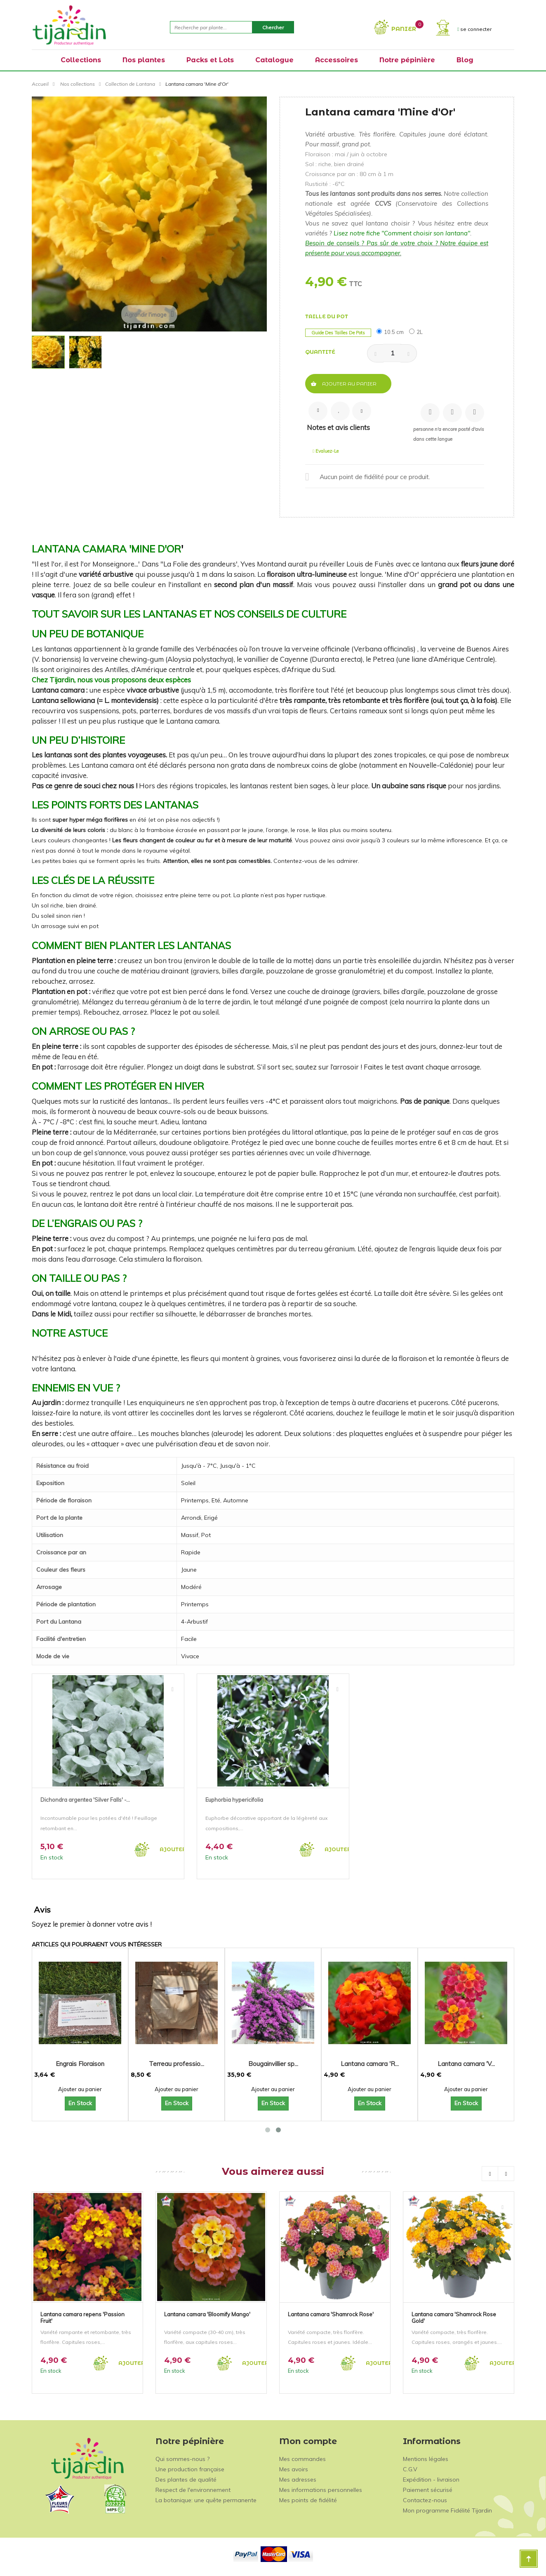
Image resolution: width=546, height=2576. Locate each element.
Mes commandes (302, 2459)
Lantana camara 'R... (370, 2064)
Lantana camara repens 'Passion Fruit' (82, 2317)
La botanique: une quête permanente (206, 2500)
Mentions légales (425, 2459)
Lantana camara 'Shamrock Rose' (331, 2314)
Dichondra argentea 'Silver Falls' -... (85, 1799)
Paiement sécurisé (427, 2490)
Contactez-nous (425, 2500)
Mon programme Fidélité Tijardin (447, 2510)
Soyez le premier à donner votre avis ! (92, 1924)
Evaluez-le (326, 451)
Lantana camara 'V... (466, 2064)
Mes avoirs (293, 2469)
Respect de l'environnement (193, 2490)
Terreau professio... (176, 2064)
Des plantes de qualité (186, 2479)
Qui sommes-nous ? (182, 2459)
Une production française (189, 2469)
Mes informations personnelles (320, 2490)
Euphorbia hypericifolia (234, 1799)
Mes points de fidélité (308, 2500)
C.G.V (410, 2469)
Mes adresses (297, 2479)
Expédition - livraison (431, 2479)
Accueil (40, 84)
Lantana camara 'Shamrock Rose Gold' (454, 2317)
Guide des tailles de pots (338, 333)
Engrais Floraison (80, 2064)
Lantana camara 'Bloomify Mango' (207, 2314)
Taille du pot (327, 316)
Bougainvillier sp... (273, 2064)
